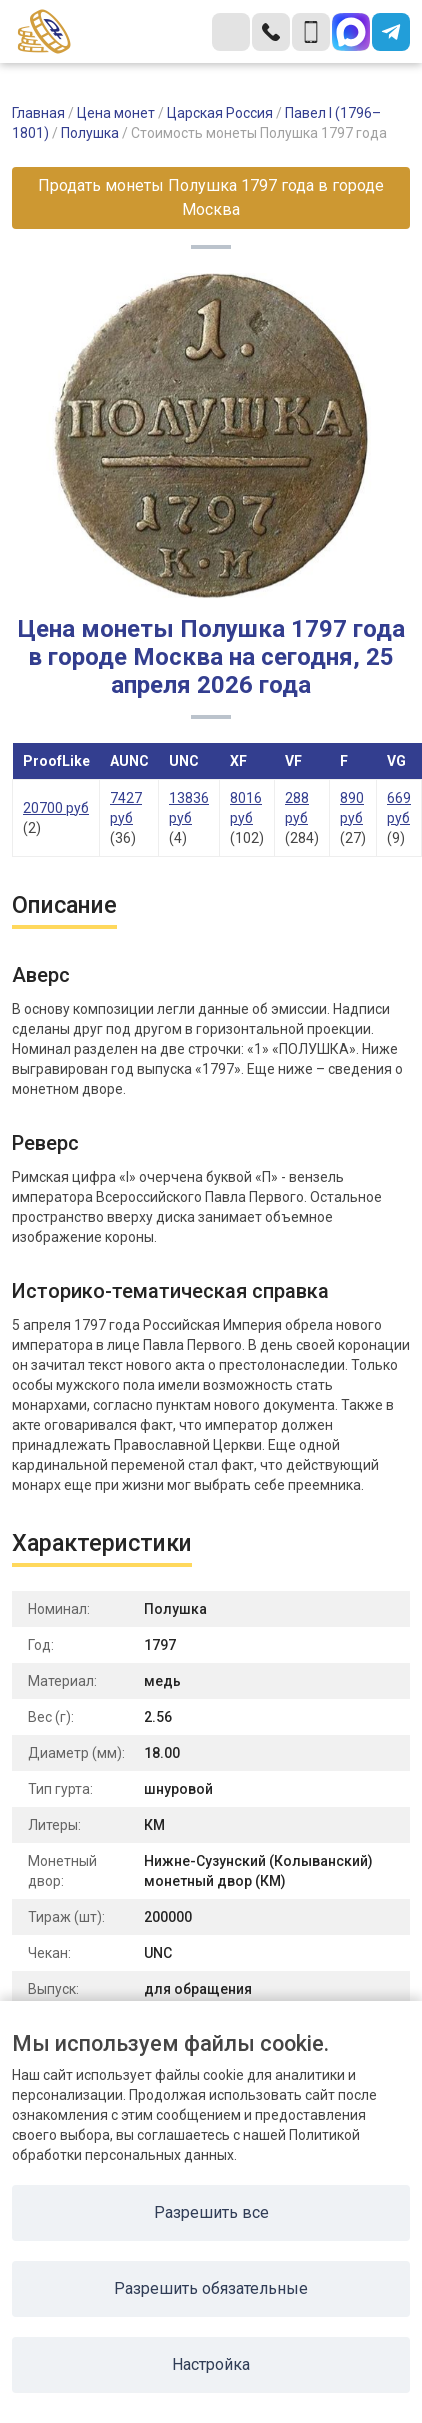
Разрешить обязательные (211, 2288)
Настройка (211, 2364)
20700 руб (56, 808)
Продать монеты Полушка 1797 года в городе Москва (211, 197)
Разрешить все (211, 2212)
